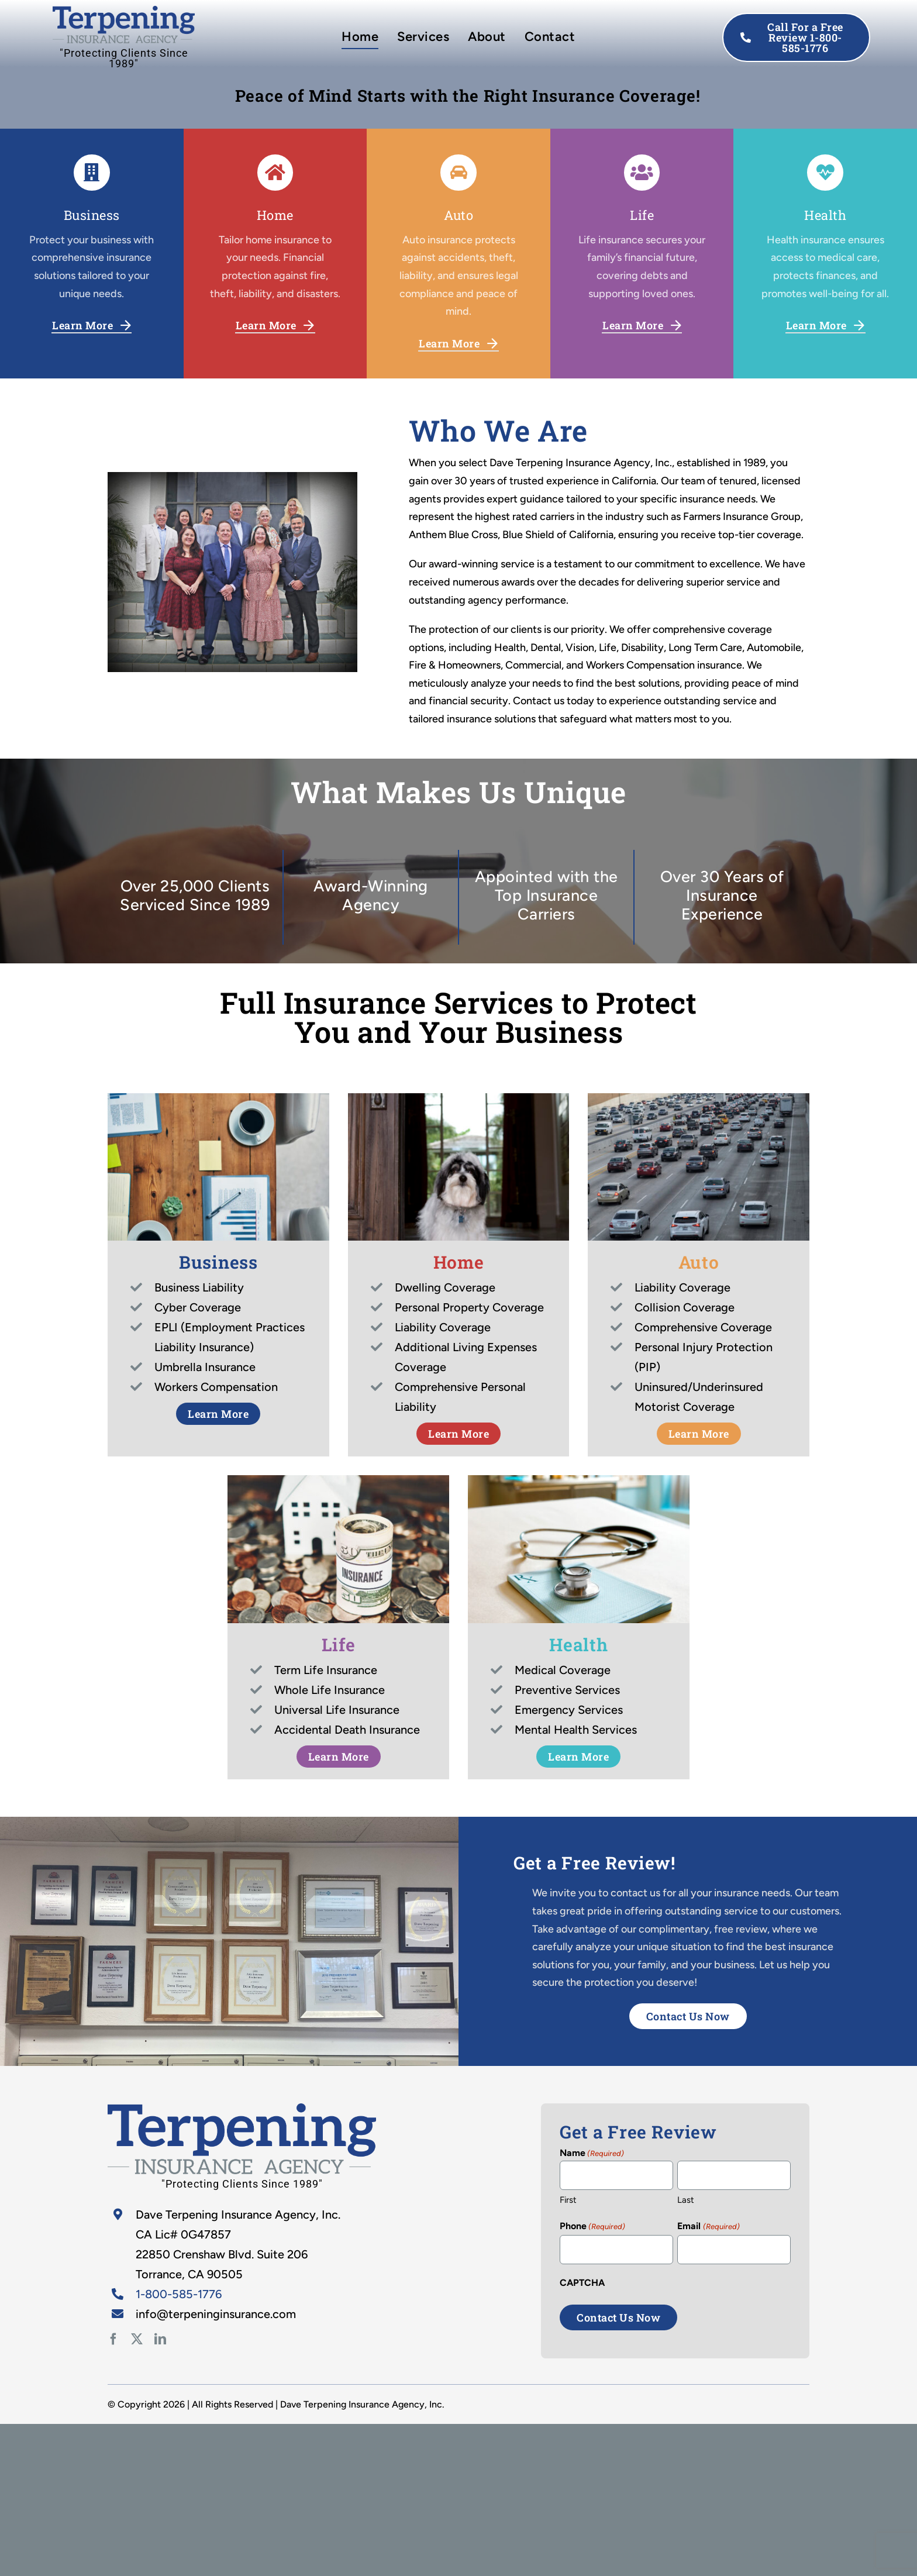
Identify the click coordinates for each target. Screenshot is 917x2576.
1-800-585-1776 (179, 2294)
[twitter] (137, 2339)
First (568, 2200)
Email (708, 2226)
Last (685, 2200)
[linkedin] (160, 2339)
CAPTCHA (582, 2282)
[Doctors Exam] (242, 2108)
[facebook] (113, 2339)
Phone (592, 2226)
